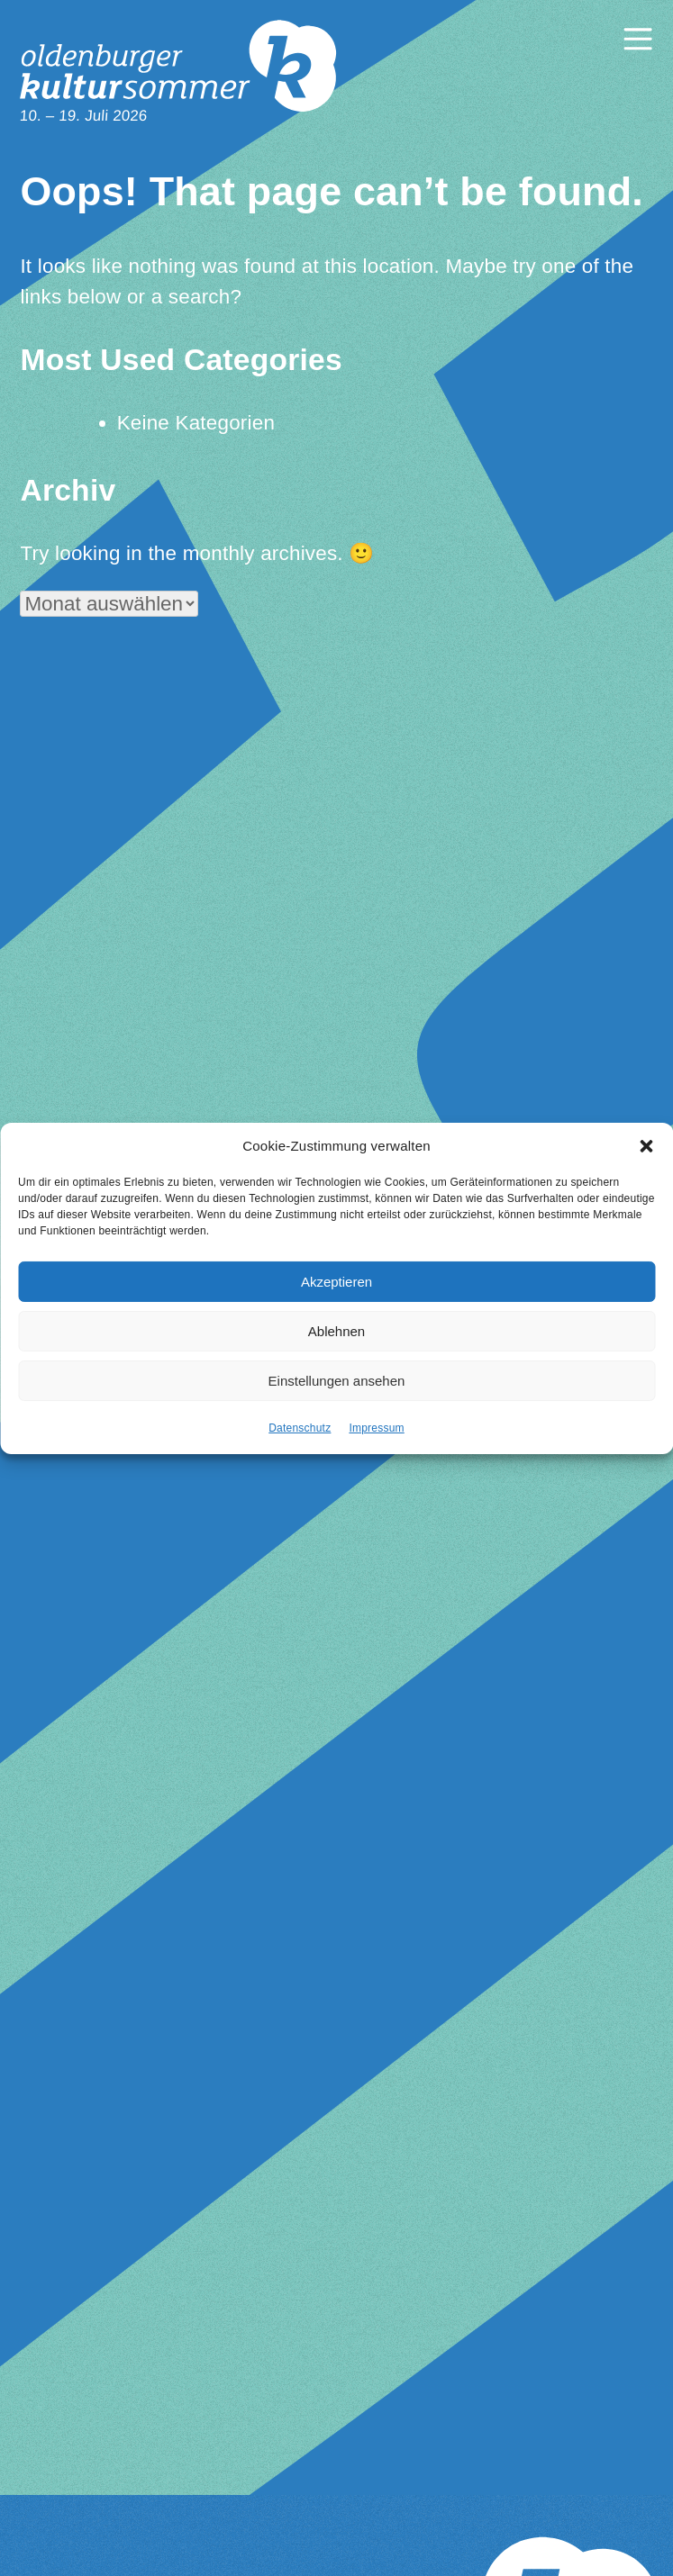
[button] (646, 1147)
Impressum (376, 1429)
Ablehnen (336, 1331)
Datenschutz (299, 1429)
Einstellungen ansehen (336, 1380)
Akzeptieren (336, 1281)
